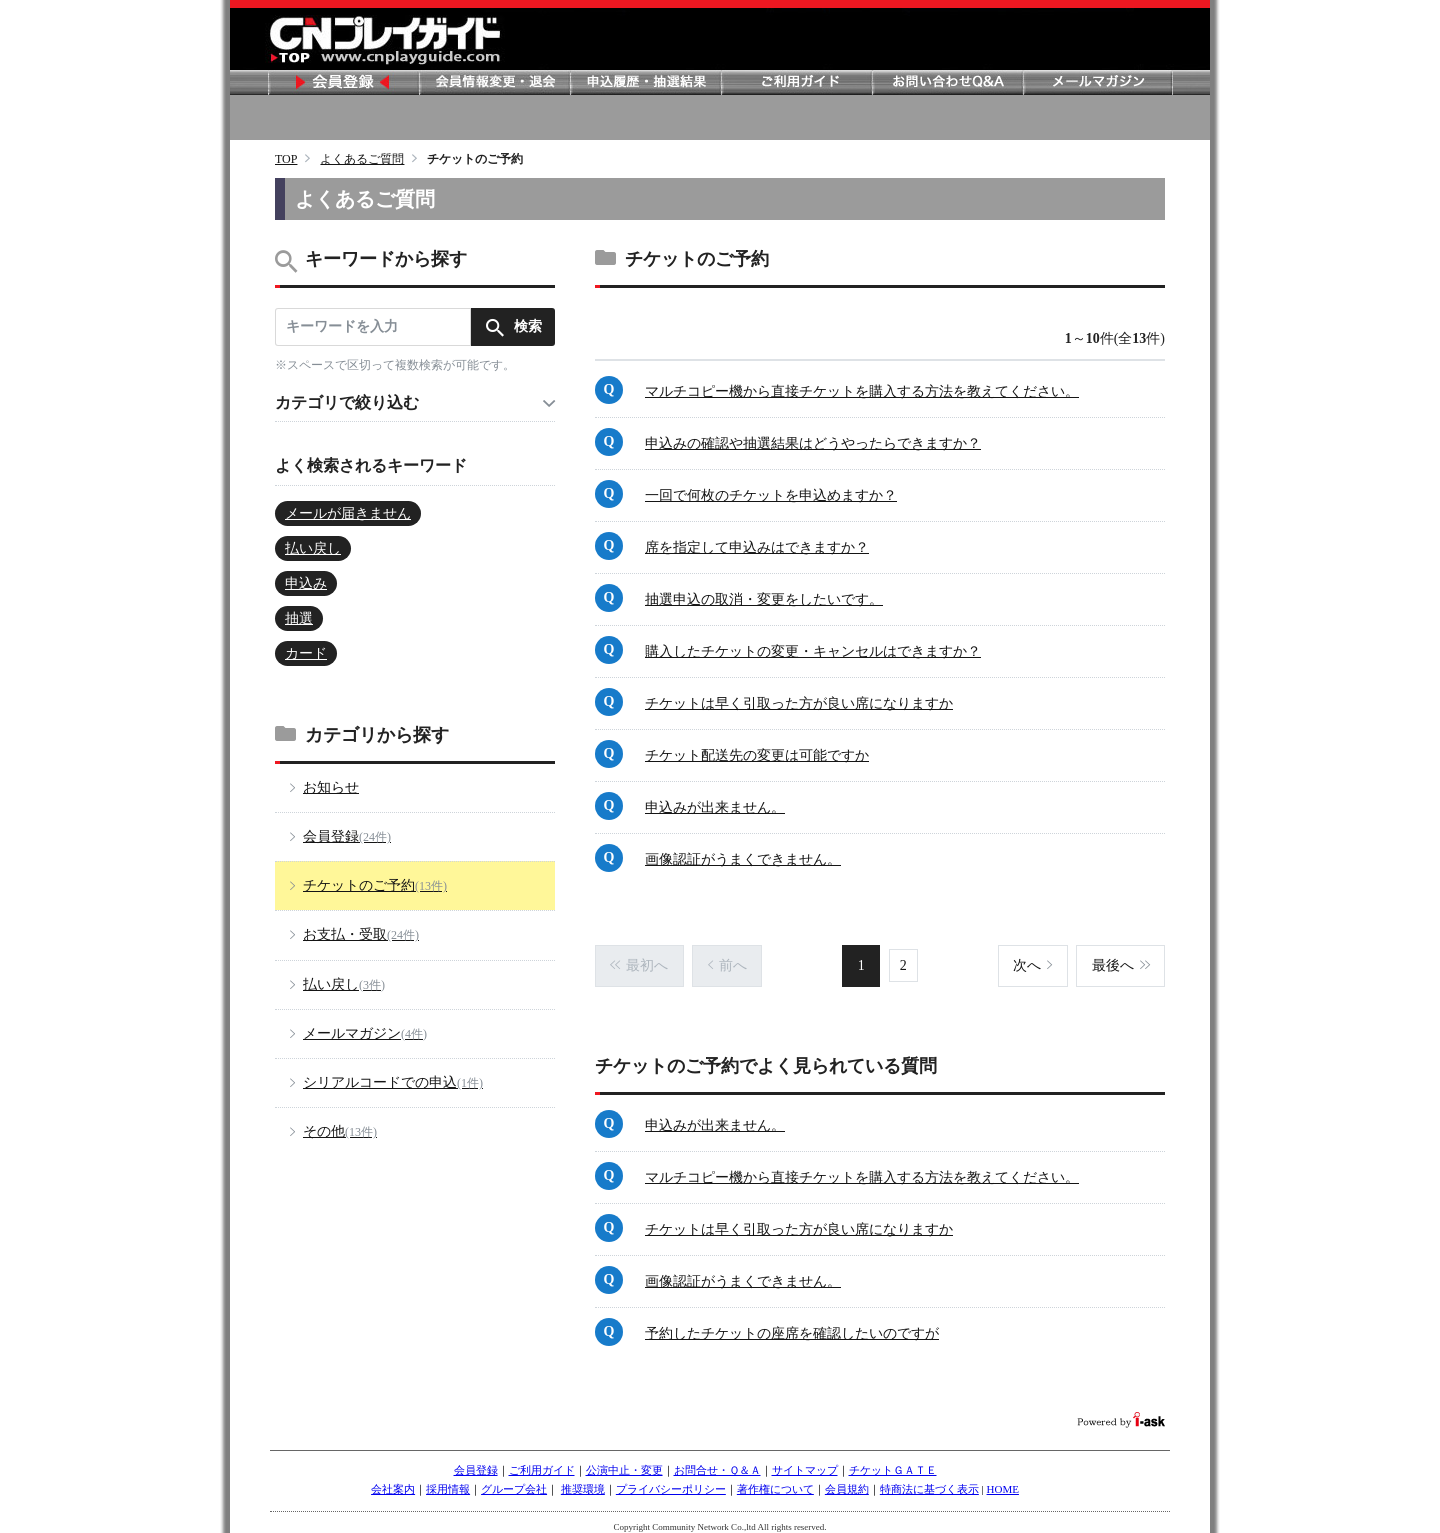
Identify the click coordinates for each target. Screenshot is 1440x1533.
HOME (1003, 1480)
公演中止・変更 (624, 1461)
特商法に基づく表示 (929, 1480)
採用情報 (448, 1480)
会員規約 (847, 1480)
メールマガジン (1098, 82)
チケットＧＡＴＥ (893, 1461)
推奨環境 (583, 1480)
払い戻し (313, 548)
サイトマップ (805, 1461)
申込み (306, 583)
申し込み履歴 (645, 82)
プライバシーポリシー (671, 1480)
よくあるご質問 (362, 159)
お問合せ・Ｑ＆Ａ (717, 1461)
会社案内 (393, 1480)
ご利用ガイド (796, 82)
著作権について (775, 1480)
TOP (286, 159)
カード (306, 653)
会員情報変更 (494, 82)
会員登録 (343, 82)
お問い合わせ (947, 82)
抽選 (299, 618)
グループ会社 (514, 1480)
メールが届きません (348, 513)
